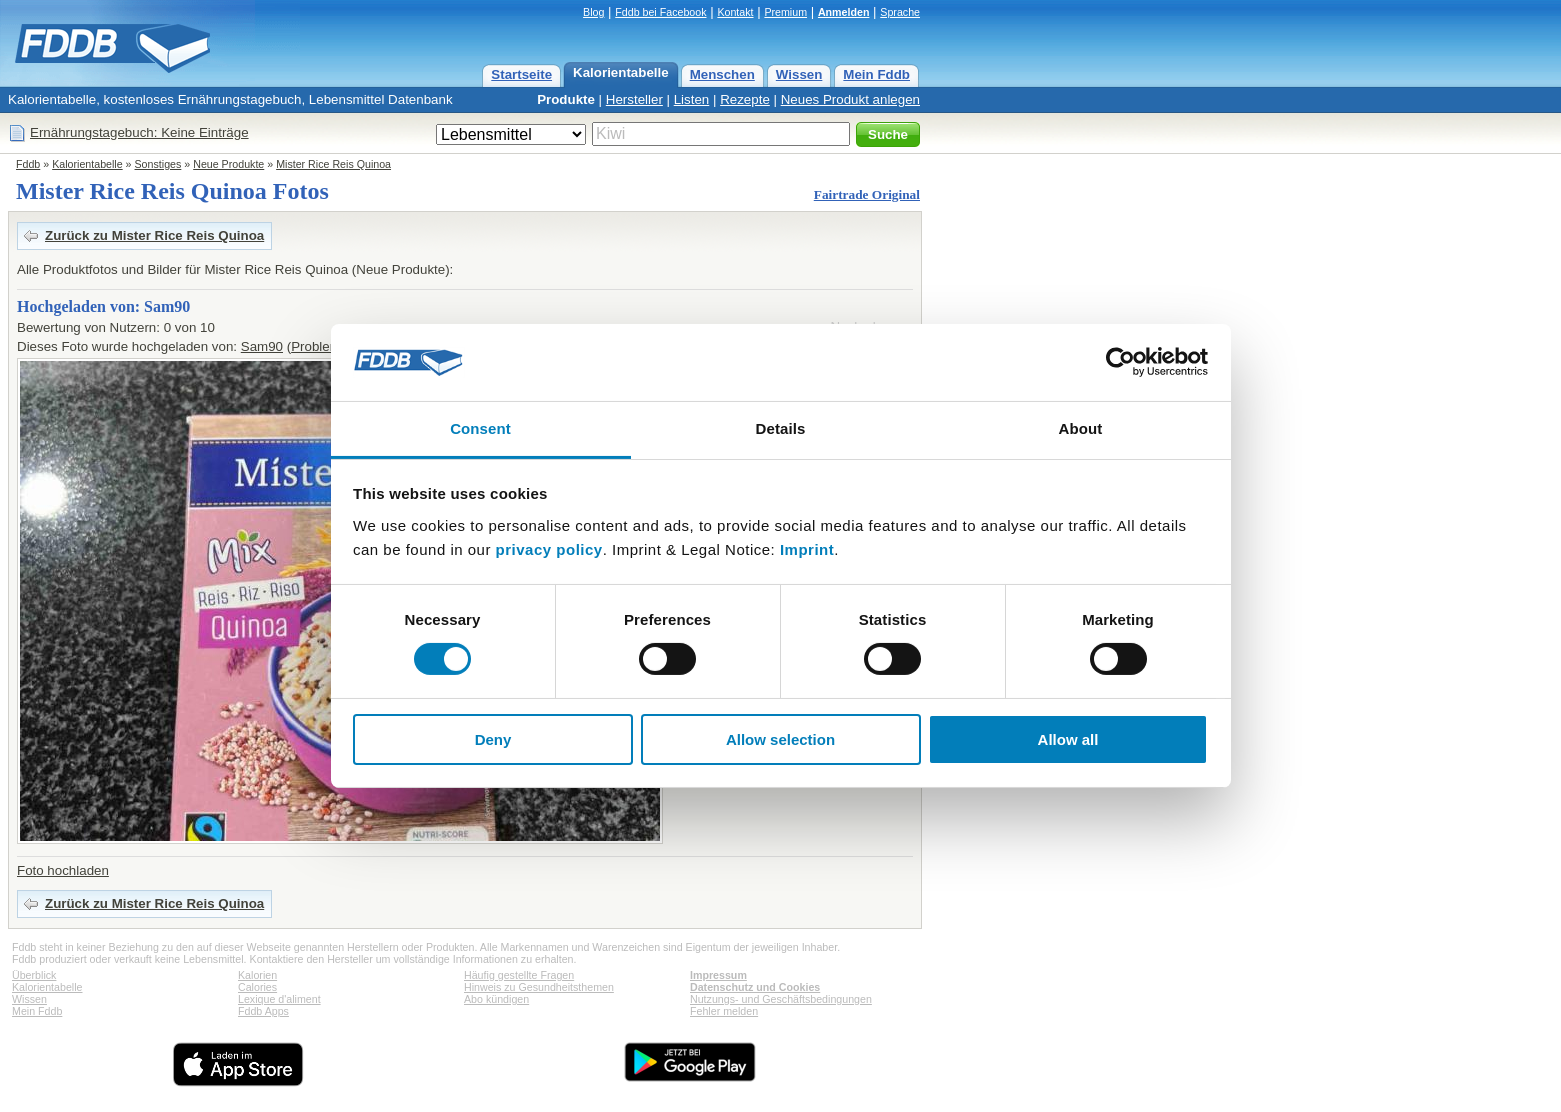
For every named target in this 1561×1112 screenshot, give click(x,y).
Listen (692, 99)
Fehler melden (724, 1011)
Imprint (807, 549)
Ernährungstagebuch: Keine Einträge (139, 132)
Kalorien (257, 975)
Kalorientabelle (621, 72)
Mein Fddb (876, 74)
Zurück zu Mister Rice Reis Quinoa (154, 235)
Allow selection (780, 739)
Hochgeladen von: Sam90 (103, 306)
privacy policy (549, 549)
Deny (493, 739)
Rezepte (745, 99)
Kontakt (735, 12)
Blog (593, 12)
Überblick (34, 975)
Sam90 (262, 346)
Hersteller (634, 99)
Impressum (718, 975)
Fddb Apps (263, 1011)
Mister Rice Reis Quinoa (333, 164)
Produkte (566, 99)
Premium (785, 12)
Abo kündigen (496, 999)
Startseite (521, 74)
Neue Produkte (228, 164)
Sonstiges (158, 164)
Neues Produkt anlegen (850, 99)
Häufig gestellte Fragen (519, 975)
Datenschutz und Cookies (755, 987)
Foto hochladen (63, 870)
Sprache (900, 12)
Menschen (722, 74)
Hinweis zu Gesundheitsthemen (539, 987)
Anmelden (844, 12)
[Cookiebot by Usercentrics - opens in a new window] (1120, 362)
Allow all (1068, 739)
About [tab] (1081, 428)
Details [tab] (781, 428)
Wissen (799, 74)
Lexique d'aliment (279, 999)
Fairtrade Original (867, 194)
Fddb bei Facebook (660, 12)
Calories (257, 987)
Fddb (28, 164)
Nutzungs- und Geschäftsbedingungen (781, 999)
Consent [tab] (480, 428)
